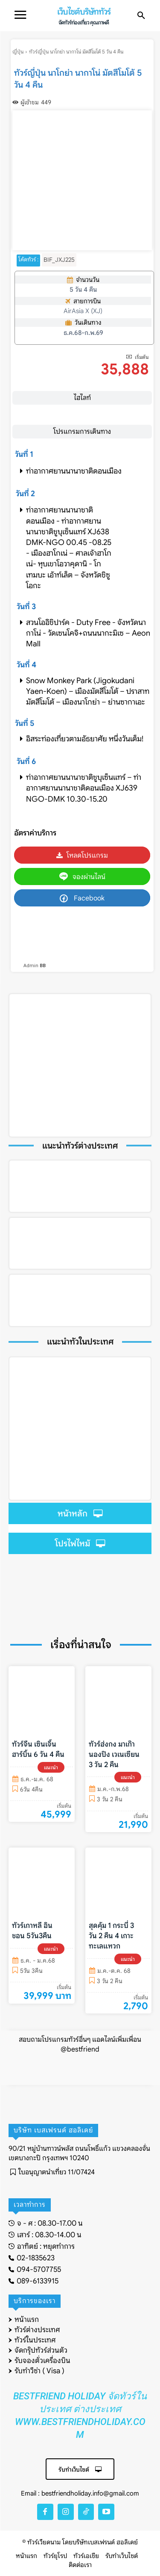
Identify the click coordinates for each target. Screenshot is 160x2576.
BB (43, 965)
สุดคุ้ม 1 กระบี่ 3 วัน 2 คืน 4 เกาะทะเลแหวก (111, 1936)
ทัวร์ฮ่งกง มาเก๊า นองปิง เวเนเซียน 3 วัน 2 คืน (114, 1754)
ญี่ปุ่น (17, 51)
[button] (141, 16)
